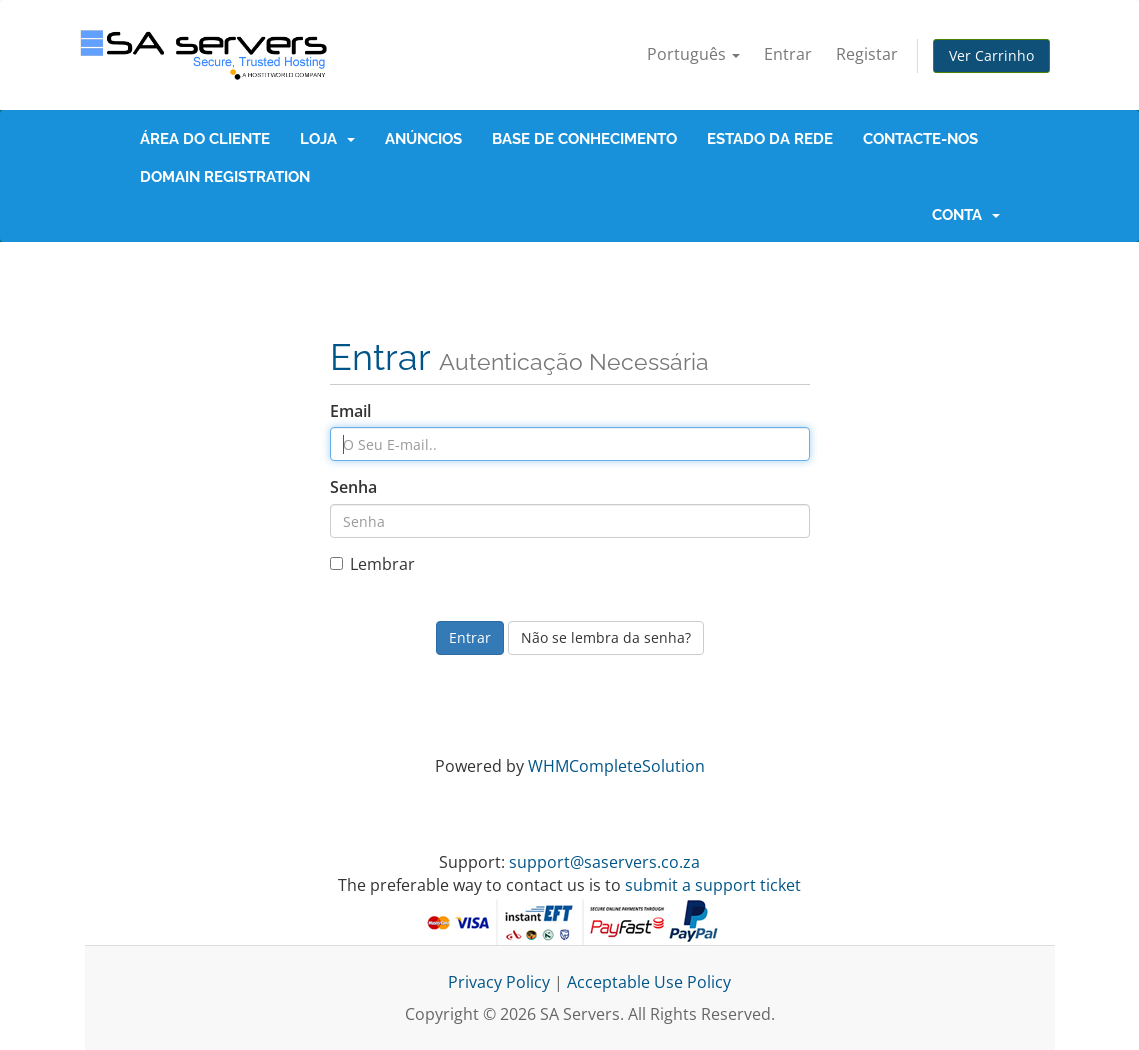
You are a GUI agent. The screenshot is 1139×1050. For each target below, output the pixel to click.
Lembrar (372, 564)
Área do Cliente (205, 139)
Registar (867, 54)
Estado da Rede (770, 139)
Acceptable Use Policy (649, 982)
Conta (966, 215)
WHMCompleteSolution (616, 766)
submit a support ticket (713, 885)
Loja (327, 139)
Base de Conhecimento (584, 139)
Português (693, 54)
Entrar (788, 54)
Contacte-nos (920, 139)
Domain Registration (225, 177)
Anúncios (423, 139)
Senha (353, 487)
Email (350, 411)
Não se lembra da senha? (606, 637)
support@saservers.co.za (604, 862)
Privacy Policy (499, 982)
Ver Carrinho (991, 55)
